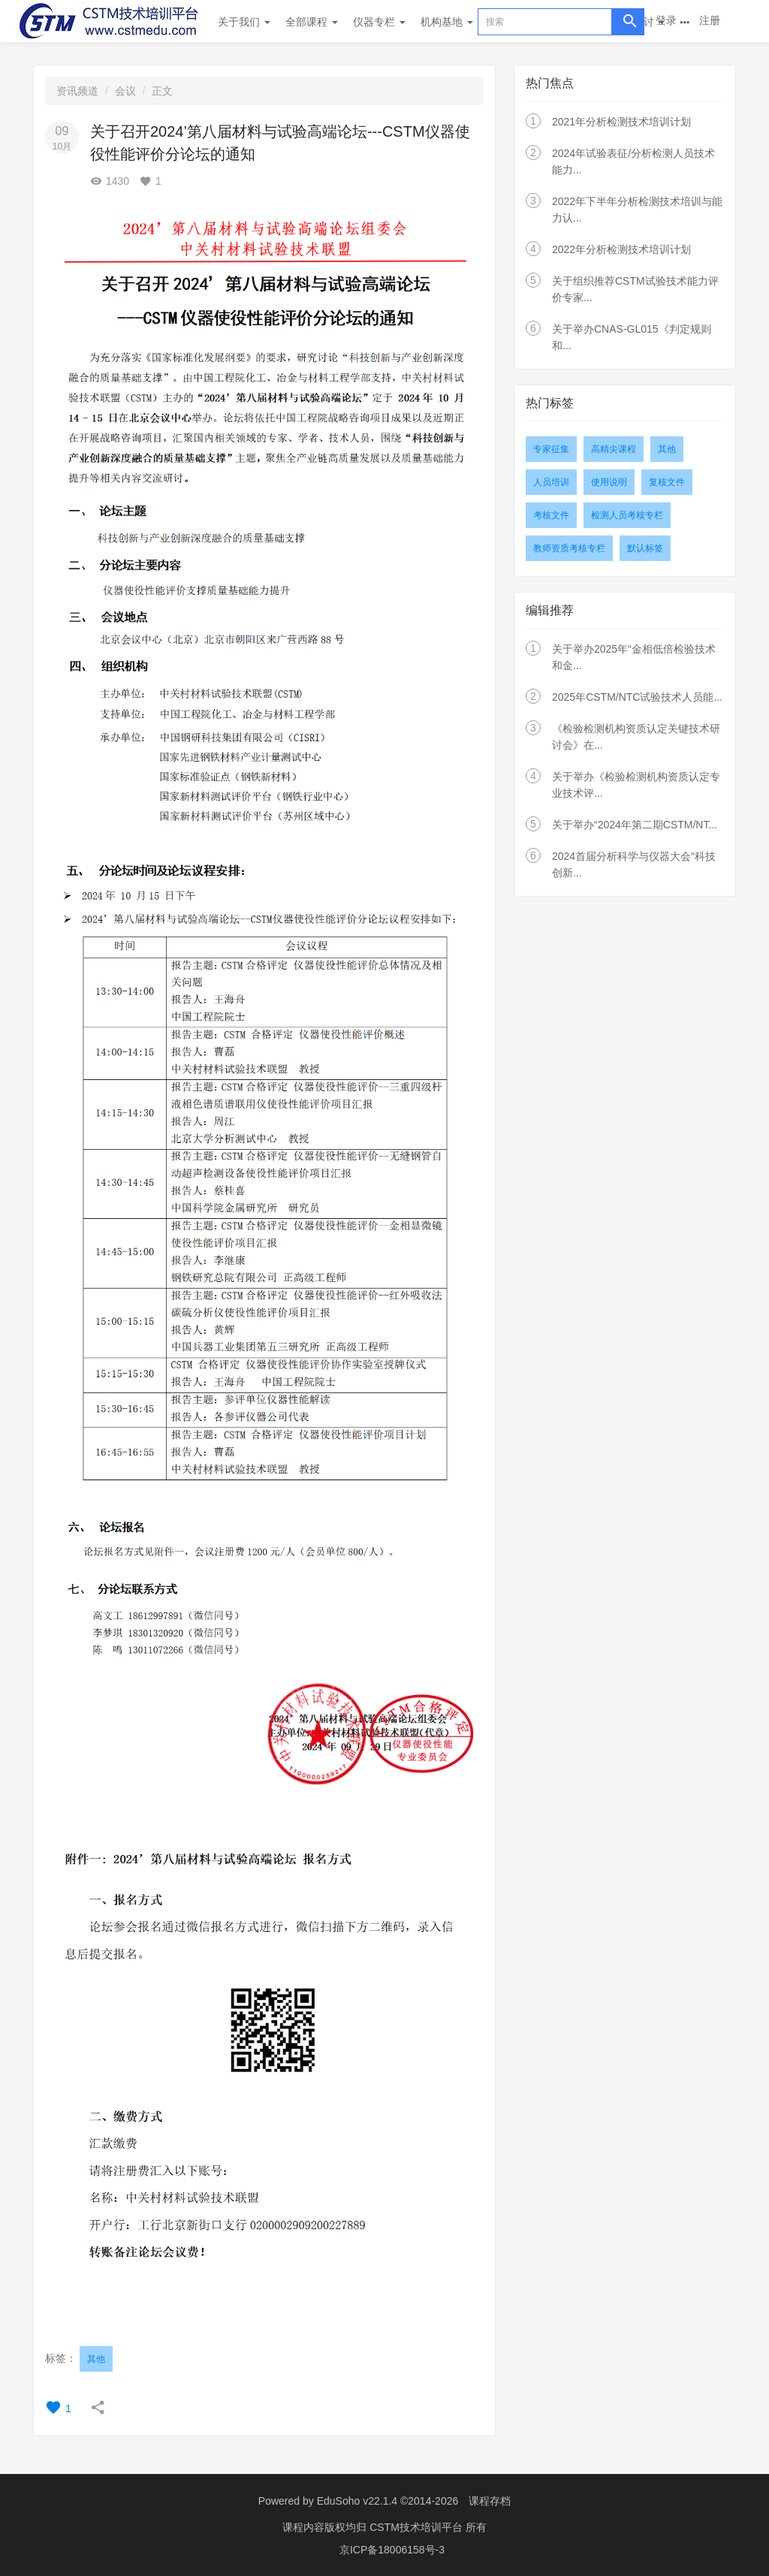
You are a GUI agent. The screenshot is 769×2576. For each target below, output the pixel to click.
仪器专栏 (379, 22)
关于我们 (244, 22)
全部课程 (311, 22)
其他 (96, 2359)
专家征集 (551, 449)
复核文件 (667, 482)
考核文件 (551, 515)
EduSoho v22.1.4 (357, 2501)
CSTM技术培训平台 (417, 2527)
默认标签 (645, 548)
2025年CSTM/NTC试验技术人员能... (637, 697)
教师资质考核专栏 (569, 548)
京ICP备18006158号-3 (392, 2550)
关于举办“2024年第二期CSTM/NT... (634, 825)
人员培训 (551, 482)
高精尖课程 (613, 449)
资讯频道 (77, 91)
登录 (666, 20)
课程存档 (490, 2501)
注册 (709, 20)
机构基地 (447, 22)
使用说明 (609, 482)
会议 (125, 91)
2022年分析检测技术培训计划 (621, 249)
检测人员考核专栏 (627, 515)
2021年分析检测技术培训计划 (621, 122)
